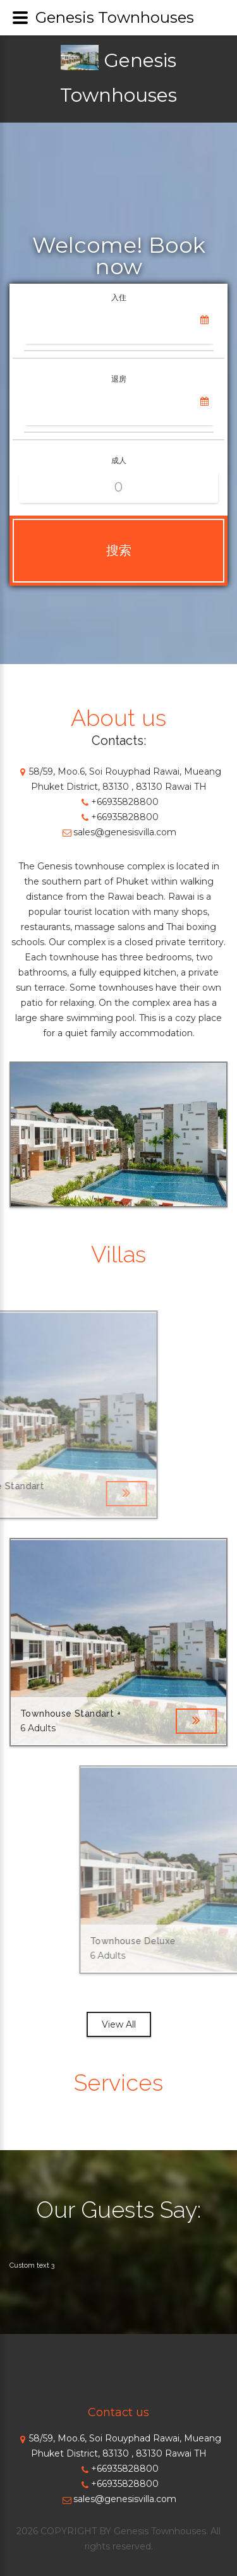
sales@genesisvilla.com (118, 832)
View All (119, 2024)
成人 (118, 460)
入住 (118, 297)
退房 (118, 379)
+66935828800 (118, 801)
